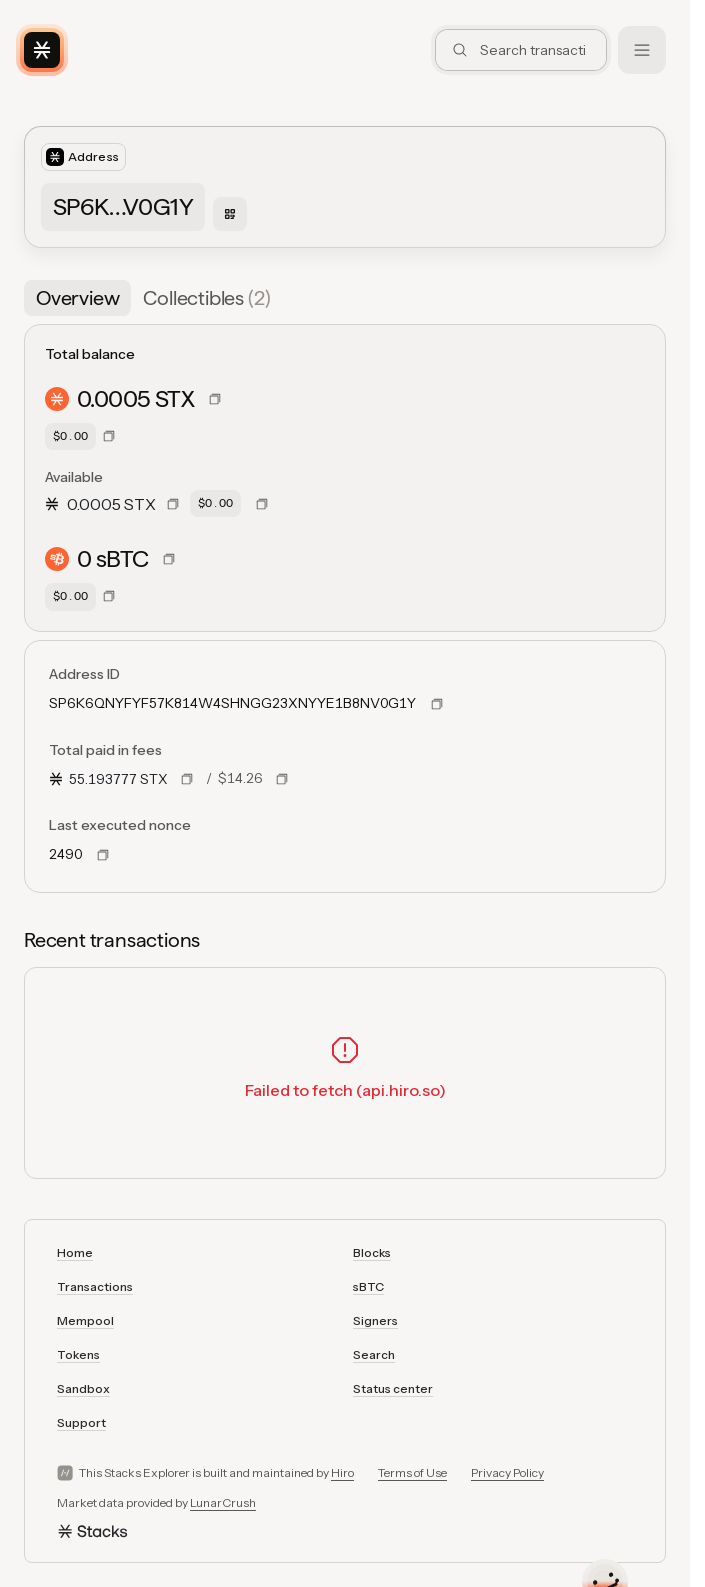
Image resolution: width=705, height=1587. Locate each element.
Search (374, 1354)
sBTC (368, 1286)
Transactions (95, 1286)
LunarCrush (223, 1502)
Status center (393, 1388)
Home (75, 1252)
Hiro (342, 1472)
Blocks (372, 1252)
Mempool (85, 1320)
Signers (375, 1320)
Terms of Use (412, 1472)
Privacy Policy (507, 1472)
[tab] (77, 298)
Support (81, 1422)
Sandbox (83, 1388)
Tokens (78, 1354)
